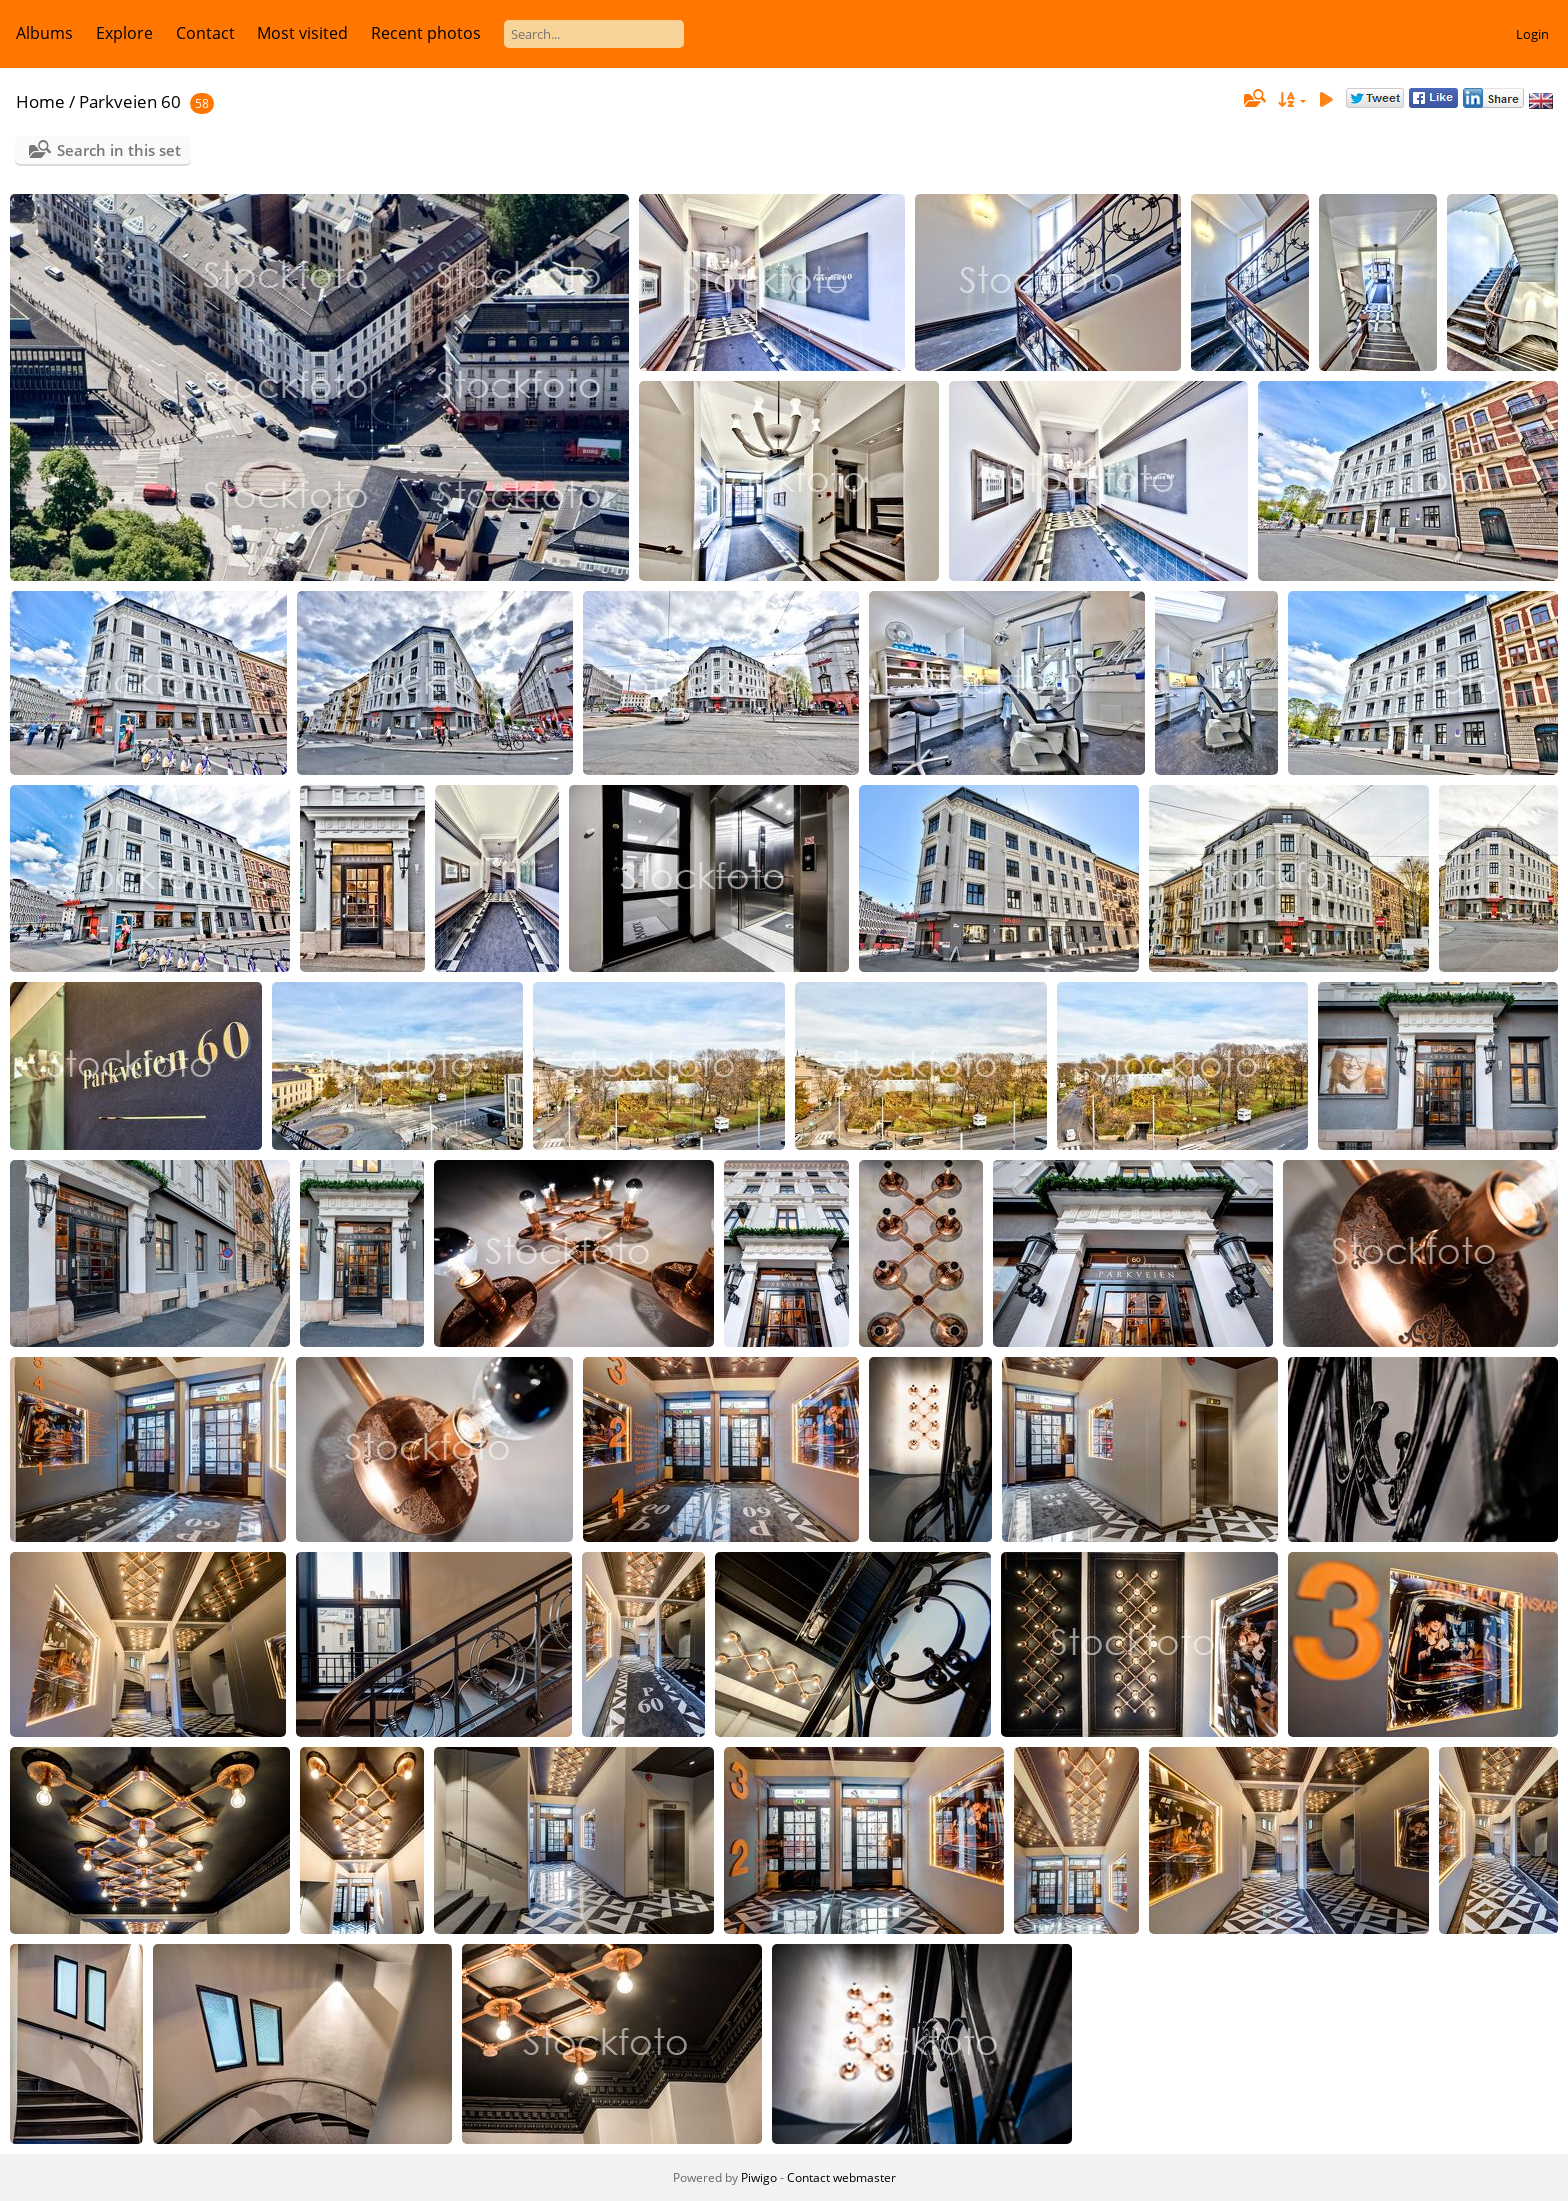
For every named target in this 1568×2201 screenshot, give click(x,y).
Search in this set (119, 150)
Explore (124, 33)
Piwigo (759, 2177)
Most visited (302, 33)
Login (1532, 34)
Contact (205, 33)
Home (40, 101)
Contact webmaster (841, 2177)
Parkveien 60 (130, 101)
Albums (44, 33)
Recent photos (426, 33)
